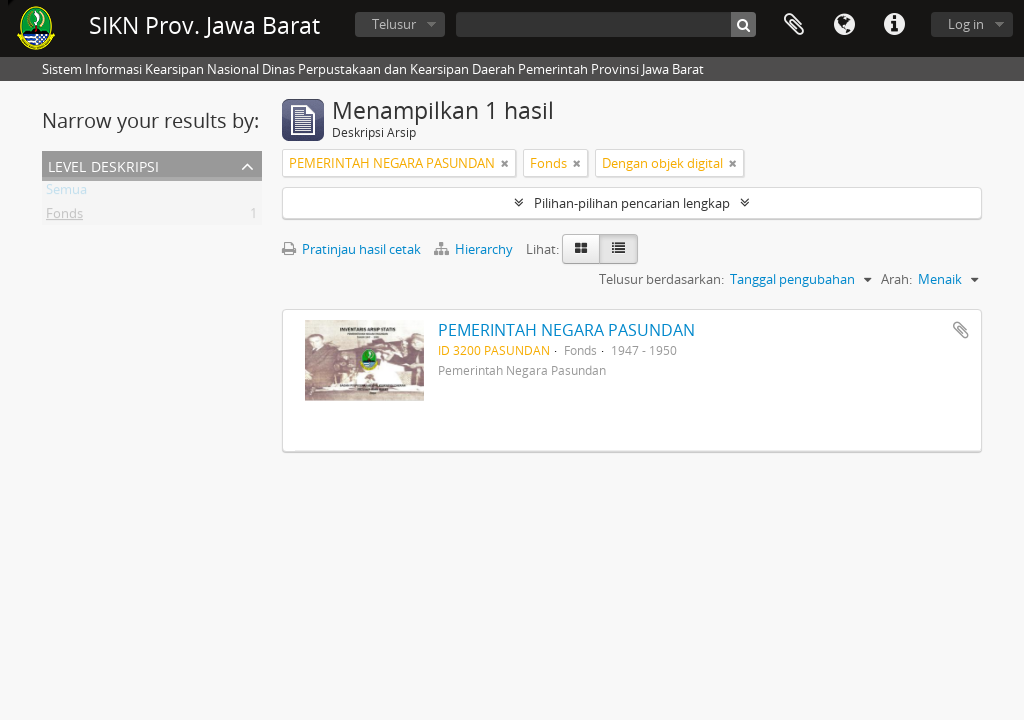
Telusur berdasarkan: (661, 279)
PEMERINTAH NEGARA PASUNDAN (566, 330)
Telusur (394, 24)
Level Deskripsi (103, 164)
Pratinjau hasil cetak (351, 249)
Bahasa (844, 25)
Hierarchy (475, 249)
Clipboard (794, 25)
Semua (66, 193)
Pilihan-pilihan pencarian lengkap (632, 203)
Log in (966, 24)
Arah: (896, 279)
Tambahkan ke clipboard (961, 330)
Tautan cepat (894, 25)
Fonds (64, 217)
